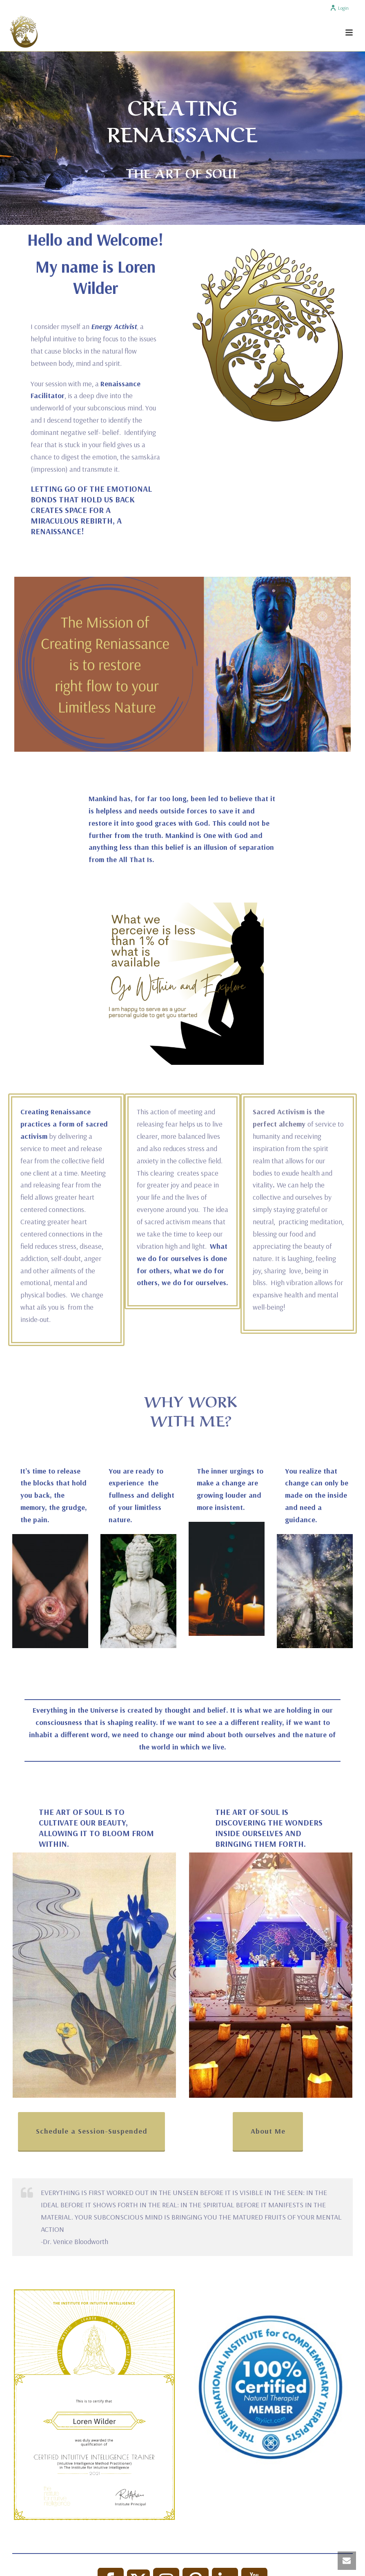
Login (339, 8)
